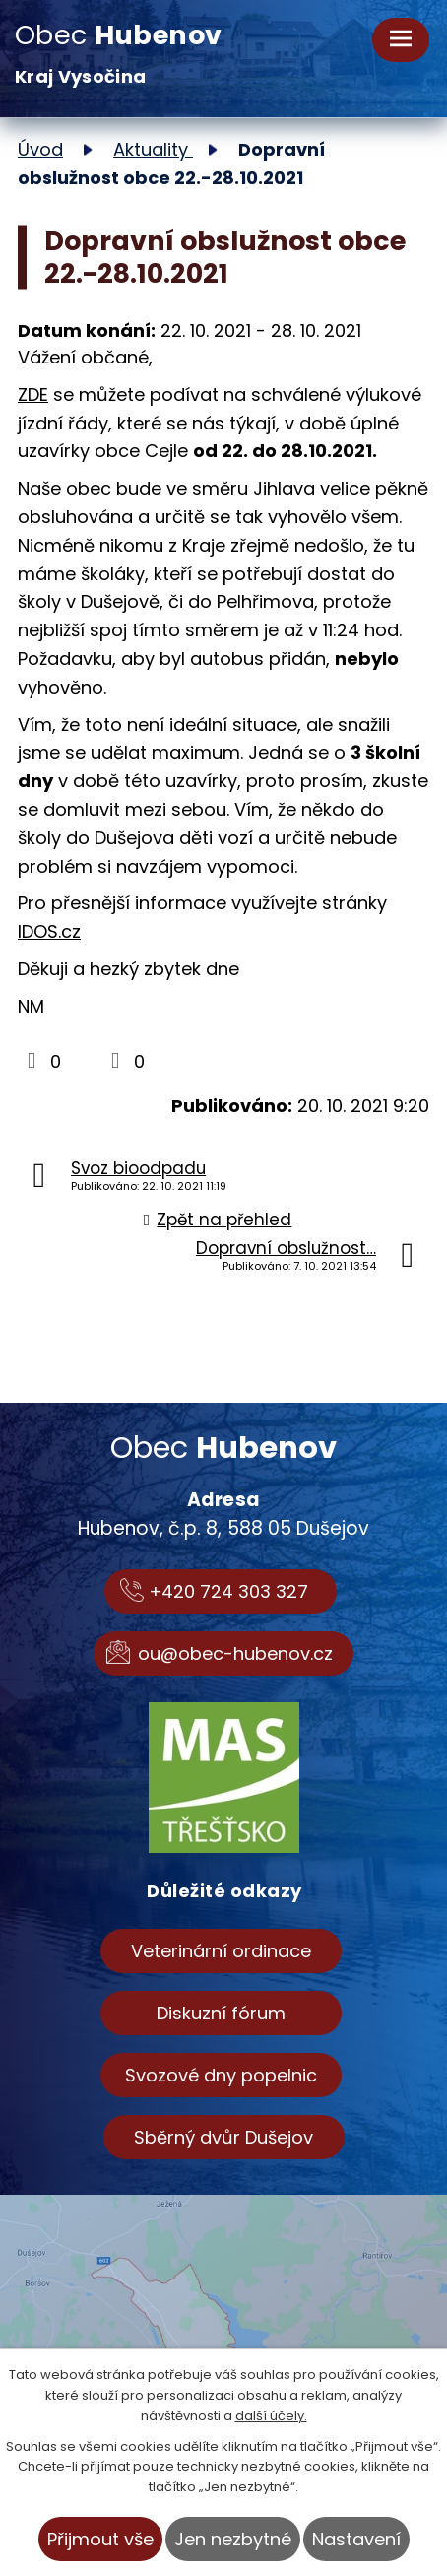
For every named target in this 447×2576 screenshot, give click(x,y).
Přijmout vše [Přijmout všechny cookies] (100, 2539)
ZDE (33, 394)
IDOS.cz (49, 931)
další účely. (271, 2416)
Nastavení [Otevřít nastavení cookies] (356, 2539)
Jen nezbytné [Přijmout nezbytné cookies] (232, 2539)
